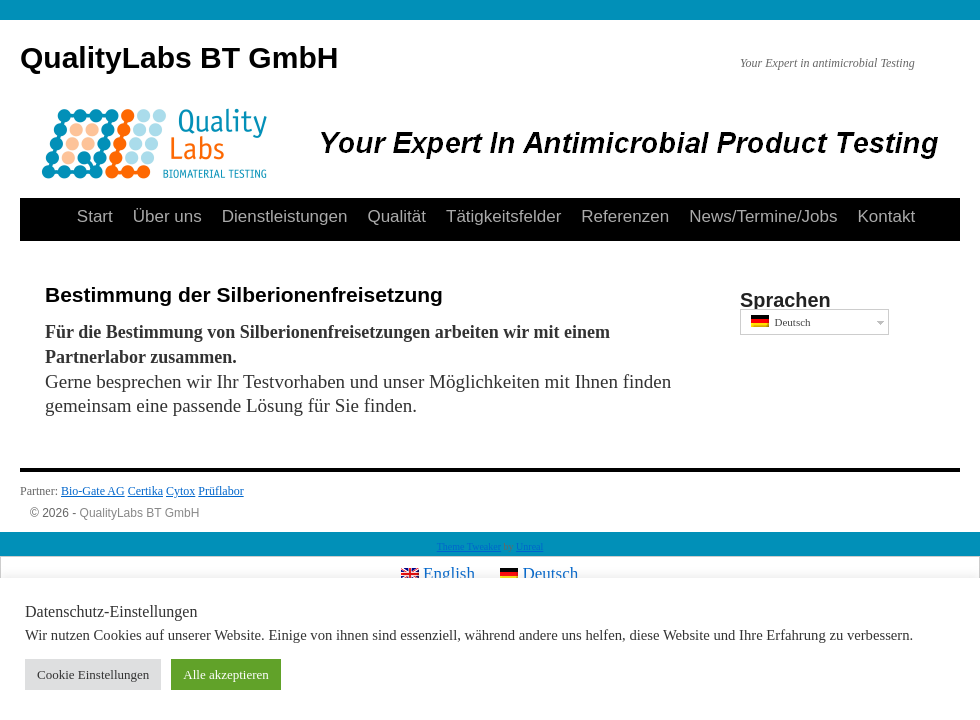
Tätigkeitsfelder (503, 216)
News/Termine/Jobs (763, 216)
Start (95, 216)
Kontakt (887, 216)
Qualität (396, 216)
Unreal (529, 546)
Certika (145, 491)
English (438, 573)
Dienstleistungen (285, 216)
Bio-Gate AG (93, 491)
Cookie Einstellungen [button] (93, 674)
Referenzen (625, 216)
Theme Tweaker (469, 546)
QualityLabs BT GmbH (179, 57)
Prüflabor (220, 491)
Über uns (167, 216)
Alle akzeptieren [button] (226, 674)
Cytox (180, 491)
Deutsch (781, 321)
